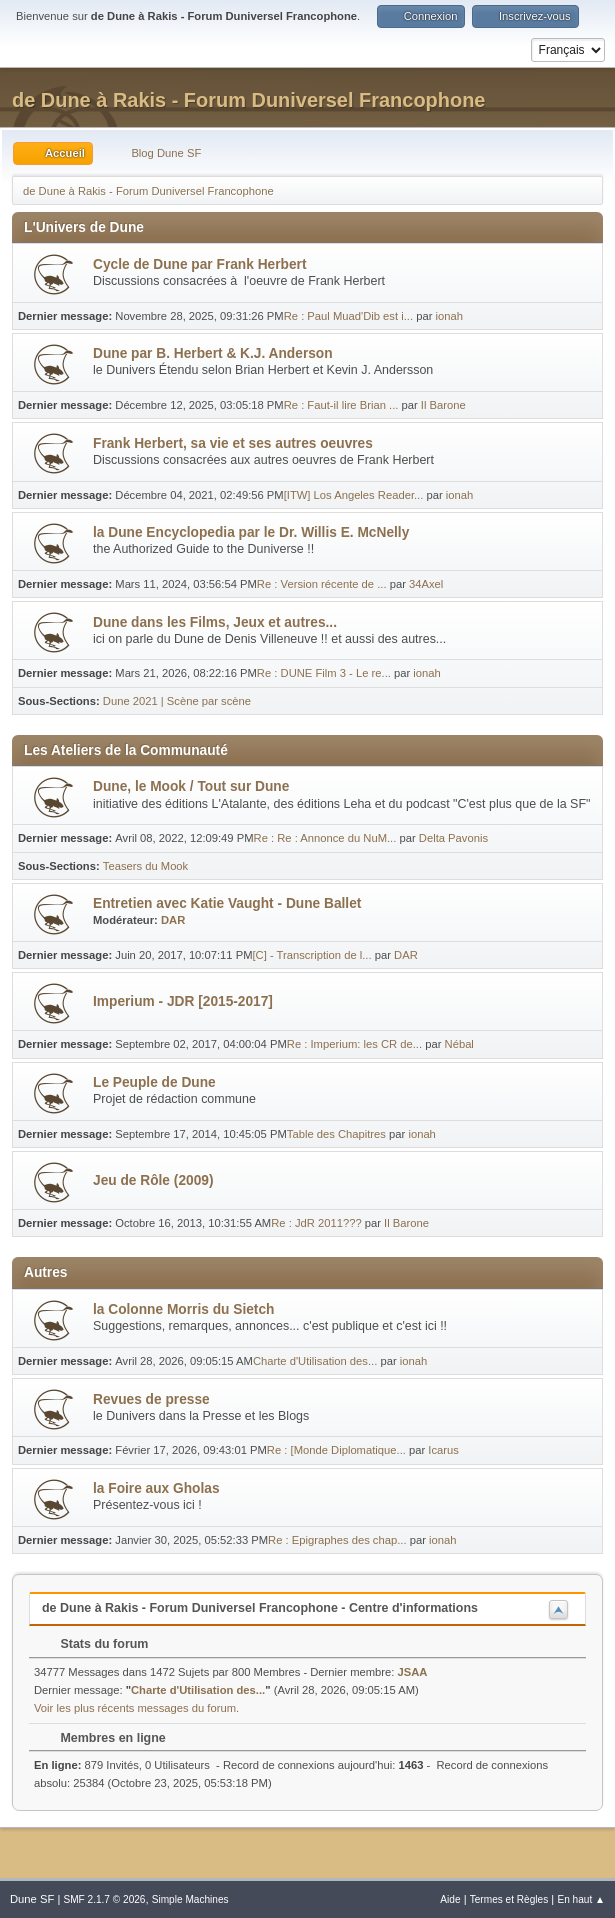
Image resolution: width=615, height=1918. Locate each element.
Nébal (459, 1044)
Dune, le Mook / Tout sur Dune (191, 786)
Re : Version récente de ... (322, 584)
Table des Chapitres (336, 1134)
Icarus (443, 1450)
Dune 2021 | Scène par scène (177, 701)
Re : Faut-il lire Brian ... (341, 405)
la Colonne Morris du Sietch (183, 1309)
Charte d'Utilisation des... (315, 1361)
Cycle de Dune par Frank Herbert (199, 264)
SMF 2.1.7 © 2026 (104, 1899)
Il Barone (443, 405)
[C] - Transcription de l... (312, 955)
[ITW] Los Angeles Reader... (354, 495)
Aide (450, 1899)
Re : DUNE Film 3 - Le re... (324, 673)
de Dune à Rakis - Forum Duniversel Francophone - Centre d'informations (260, 1608)
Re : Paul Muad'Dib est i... (348, 316)
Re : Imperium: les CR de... (354, 1044)
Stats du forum (94, 1644)
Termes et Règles (509, 1899)
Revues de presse (151, 1399)
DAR (173, 920)
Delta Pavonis (453, 838)
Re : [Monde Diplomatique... (336, 1450)
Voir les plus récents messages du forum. (136, 1708)
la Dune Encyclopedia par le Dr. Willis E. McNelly (251, 532)
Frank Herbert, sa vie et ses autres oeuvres (233, 443)
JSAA (413, 1672)
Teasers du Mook (145, 866)
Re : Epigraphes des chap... (337, 1540)
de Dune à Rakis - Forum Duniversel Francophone (248, 100)
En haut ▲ (581, 1899)
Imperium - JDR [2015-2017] (183, 1001)
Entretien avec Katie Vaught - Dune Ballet (227, 903)
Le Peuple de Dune (154, 1082)
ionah (448, 316)
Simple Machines (190, 1899)
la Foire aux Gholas (156, 1488)
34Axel (426, 584)
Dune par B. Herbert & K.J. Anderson (213, 353)
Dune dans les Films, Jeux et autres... (215, 622)
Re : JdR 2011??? (316, 1223)
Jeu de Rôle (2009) (153, 1180)
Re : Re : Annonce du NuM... (325, 838)
